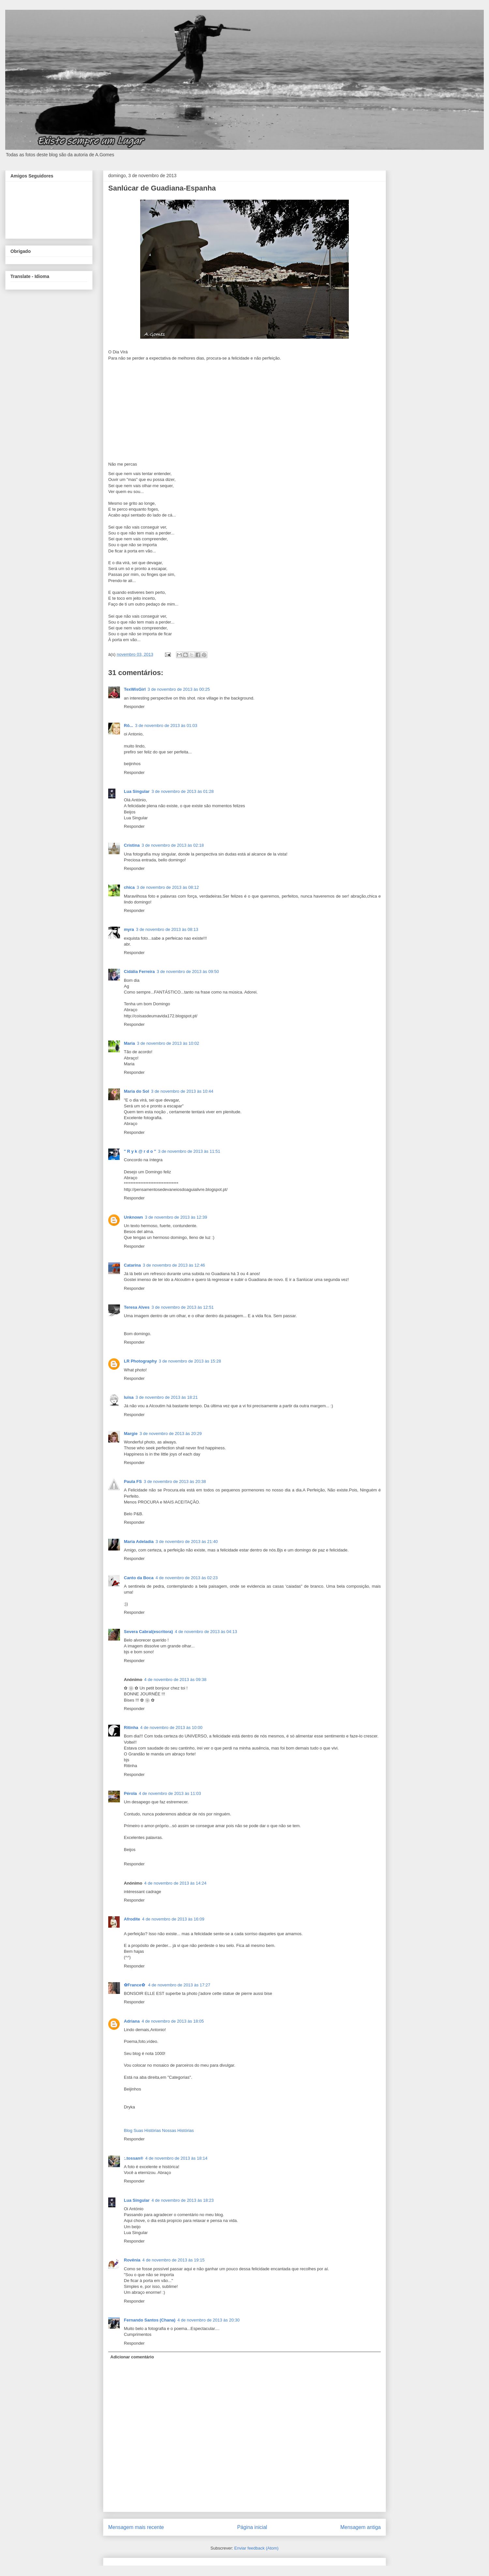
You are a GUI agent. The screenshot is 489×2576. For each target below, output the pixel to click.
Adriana (132, 2021)
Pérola (130, 1793)
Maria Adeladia (139, 1541)
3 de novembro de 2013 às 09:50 (188, 971)
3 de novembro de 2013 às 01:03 (166, 725)
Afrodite (132, 1919)
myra (129, 929)
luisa (129, 1397)
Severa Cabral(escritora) (148, 1631)
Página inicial (252, 2527)
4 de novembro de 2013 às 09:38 (175, 1679)
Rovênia (132, 2260)
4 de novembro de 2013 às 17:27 (179, 1984)
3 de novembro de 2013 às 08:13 (167, 929)
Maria (129, 1043)
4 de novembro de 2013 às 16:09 (173, 1919)
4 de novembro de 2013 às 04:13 (206, 1631)
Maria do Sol (136, 1091)
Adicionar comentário (132, 2356)
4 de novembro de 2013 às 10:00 (171, 1727)
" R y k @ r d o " (140, 1151)
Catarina (132, 1265)
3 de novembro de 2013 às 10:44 (182, 1091)
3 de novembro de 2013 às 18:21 (167, 1397)
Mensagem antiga (360, 2527)
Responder (134, 706)
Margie (131, 1433)
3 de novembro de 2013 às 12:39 (176, 1217)
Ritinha (131, 1727)
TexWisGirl (135, 689)
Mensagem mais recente (136, 2527)
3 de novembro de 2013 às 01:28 (183, 791)
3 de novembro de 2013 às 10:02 (168, 1043)
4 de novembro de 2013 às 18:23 (183, 2200)
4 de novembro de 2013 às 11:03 (170, 1793)
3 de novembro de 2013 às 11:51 (189, 1151)
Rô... (128, 725)
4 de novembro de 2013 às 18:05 (172, 2021)
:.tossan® (133, 2158)
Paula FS (133, 1481)
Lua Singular (137, 791)
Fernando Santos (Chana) (149, 2320)
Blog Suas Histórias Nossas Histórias (159, 2130)
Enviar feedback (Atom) (256, 2548)
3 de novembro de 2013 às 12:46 (174, 1265)
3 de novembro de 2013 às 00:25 (179, 689)
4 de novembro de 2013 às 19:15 (173, 2260)
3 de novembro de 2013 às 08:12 (168, 887)
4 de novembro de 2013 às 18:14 (176, 2158)
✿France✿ (135, 1984)
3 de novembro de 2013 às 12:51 (183, 1307)
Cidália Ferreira (139, 971)
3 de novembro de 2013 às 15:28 (190, 1361)
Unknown (133, 1217)
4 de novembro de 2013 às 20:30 (208, 2320)
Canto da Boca (139, 1577)
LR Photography (140, 1361)
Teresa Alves (137, 1307)
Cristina (132, 845)
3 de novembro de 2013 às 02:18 (172, 845)
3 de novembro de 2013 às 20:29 (171, 1433)
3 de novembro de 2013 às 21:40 (187, 1541)
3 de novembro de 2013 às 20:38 (175, 1481)
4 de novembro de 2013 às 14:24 (175, 1883)
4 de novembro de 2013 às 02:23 (187, 1577)
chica (129, 887)
